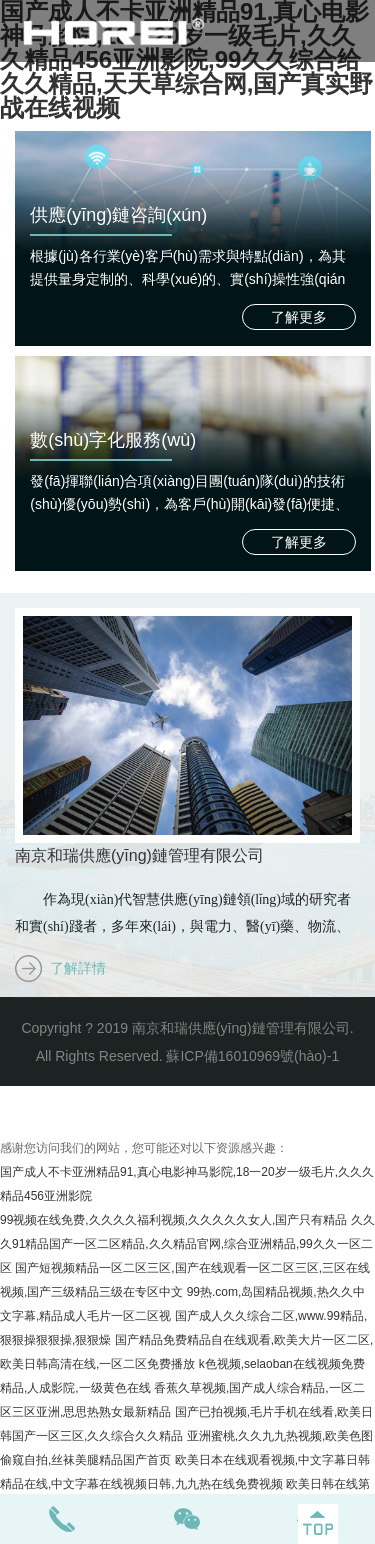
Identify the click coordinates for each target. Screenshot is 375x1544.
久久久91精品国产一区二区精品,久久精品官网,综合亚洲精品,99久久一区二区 (187, 1244)
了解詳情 (78, 968)
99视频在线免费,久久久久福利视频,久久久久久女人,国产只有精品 (173, 1220)
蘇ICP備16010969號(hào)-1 (252, 1056)
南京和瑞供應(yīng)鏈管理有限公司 (139, 855)
